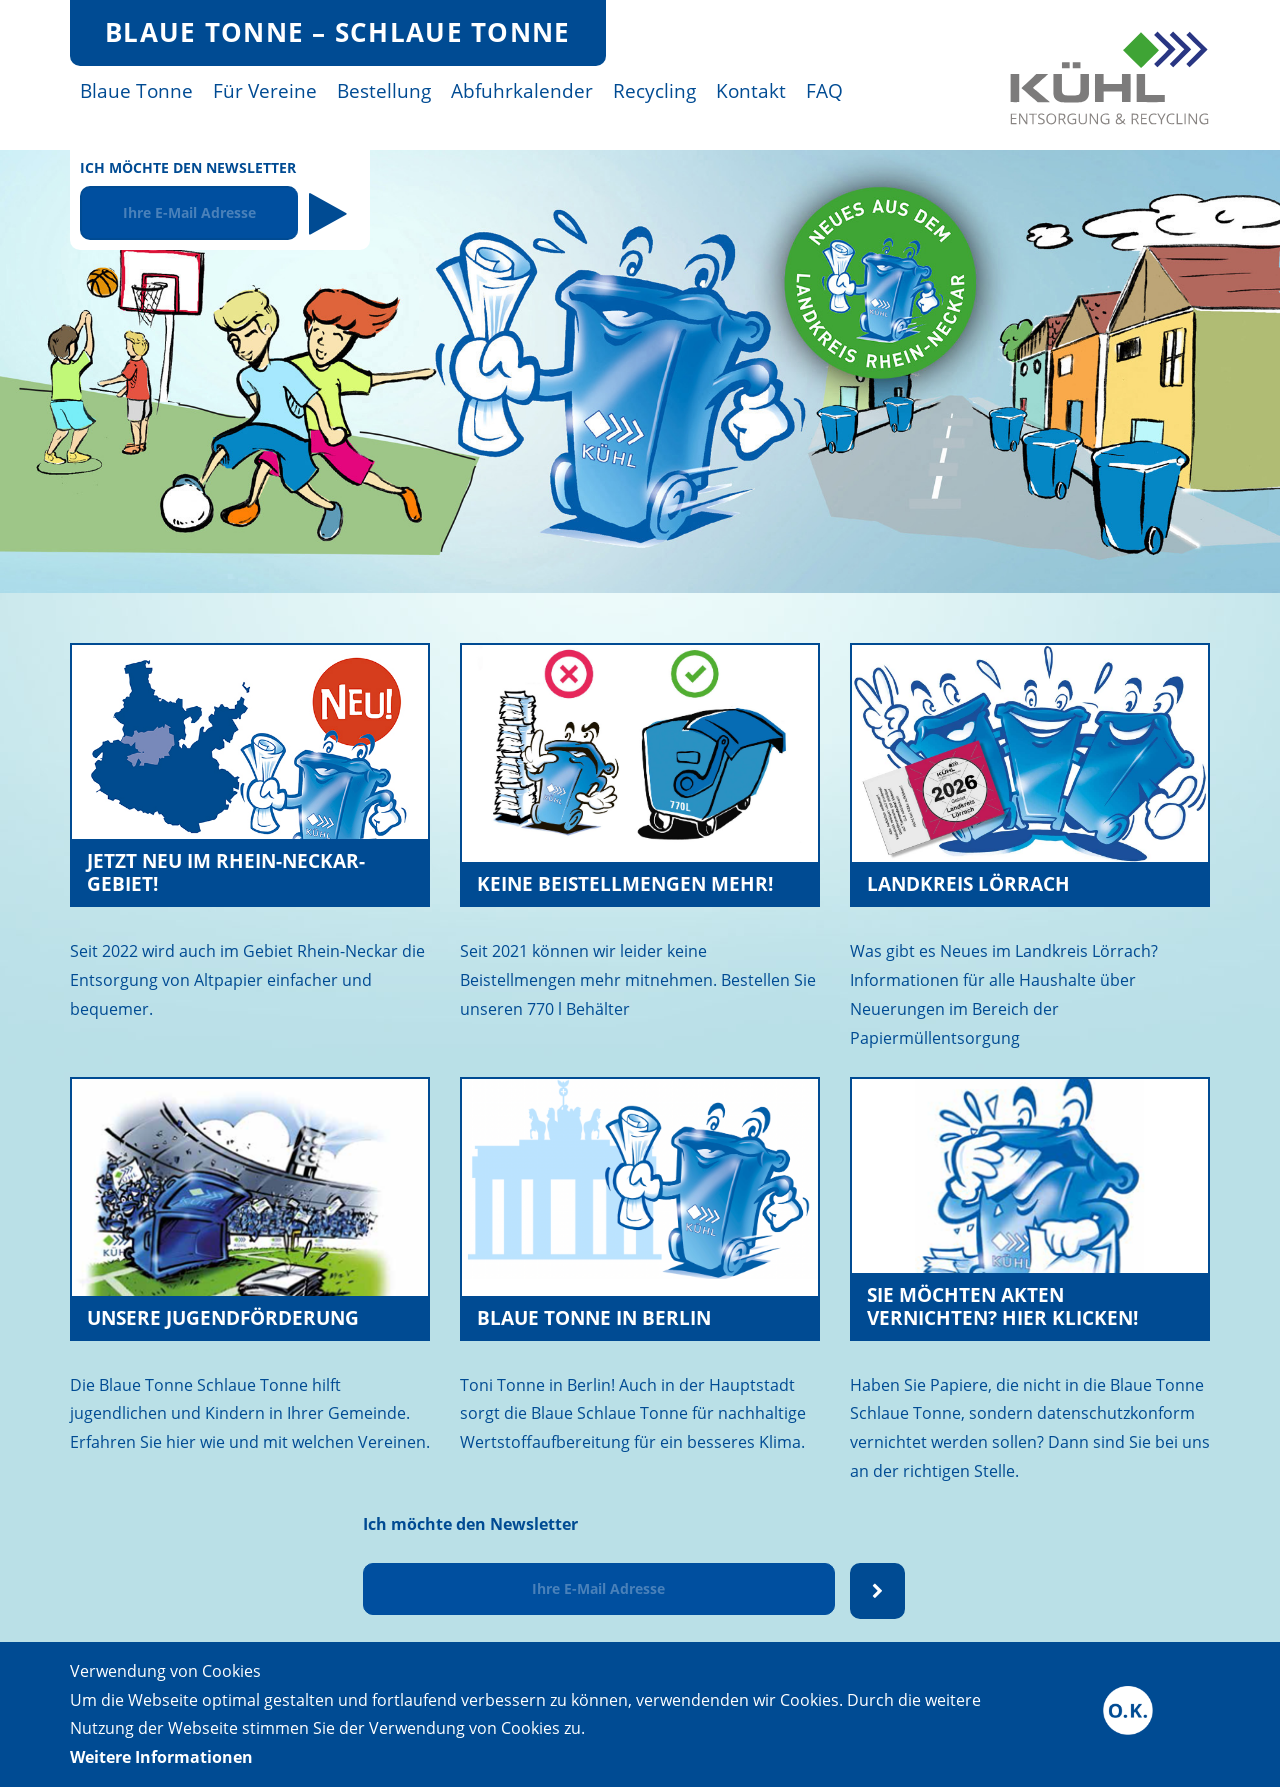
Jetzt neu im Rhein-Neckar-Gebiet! (226, 872)
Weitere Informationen (161, 1757)
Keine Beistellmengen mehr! (625, 883)
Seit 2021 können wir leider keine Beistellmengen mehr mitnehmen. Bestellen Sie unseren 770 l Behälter (638, 980)
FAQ (824, 90)
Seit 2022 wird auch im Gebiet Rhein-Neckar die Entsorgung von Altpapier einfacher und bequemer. (247, 980)
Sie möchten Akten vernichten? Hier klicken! (1002, 1306)
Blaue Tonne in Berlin (594, 1317)
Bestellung (384, 90)
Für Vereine (265, 90)
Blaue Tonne (136, 90)
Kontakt (751, 90)
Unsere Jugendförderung (223, 1317)
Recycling (654, 90)
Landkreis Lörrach (968, 883)
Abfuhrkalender (522, 90)
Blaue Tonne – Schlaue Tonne (338, 32)
